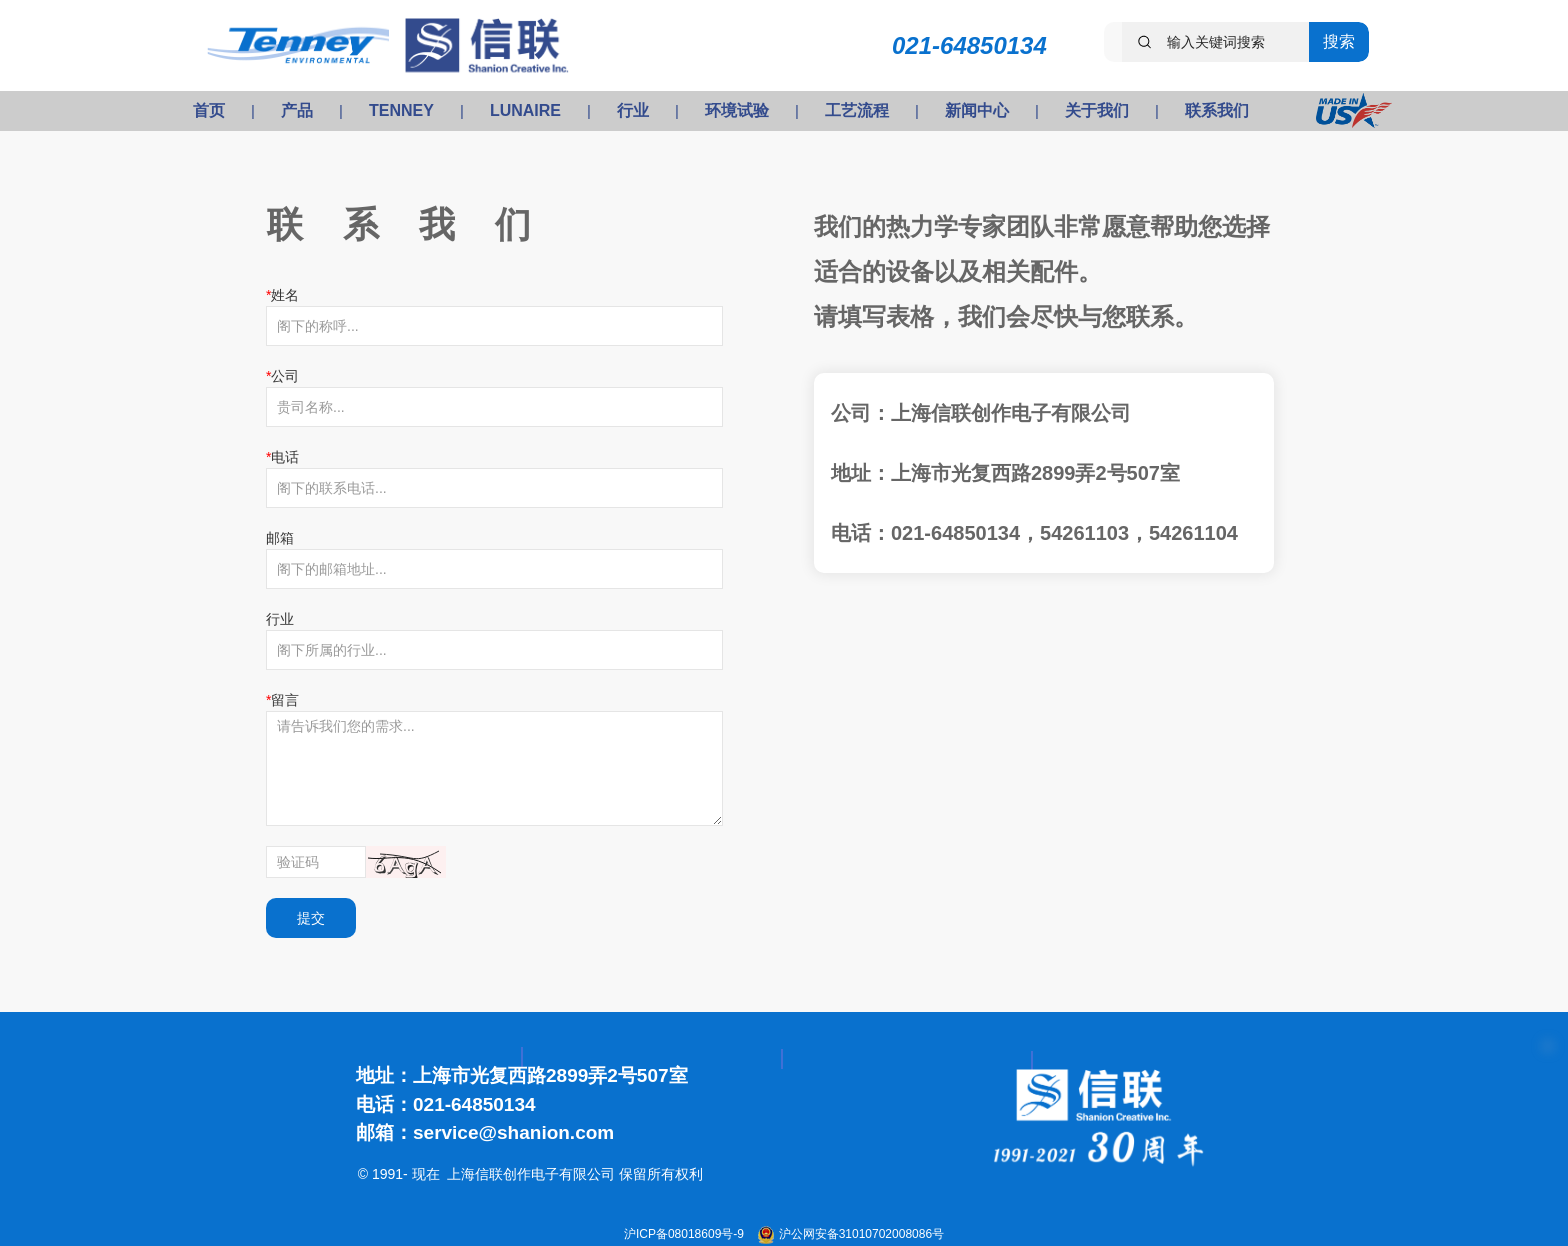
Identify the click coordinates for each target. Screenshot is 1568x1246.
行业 (633, 110)
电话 (285, 457)
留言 (285, 700)
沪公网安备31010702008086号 (861, 1234)
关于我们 (1097, 110)
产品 (297, 110)
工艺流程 (857, 110)
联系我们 (1217, 110)
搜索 (1339, 41)
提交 (311, 918)
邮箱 (280, 538)
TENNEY (401, 110)
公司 (285, 376)
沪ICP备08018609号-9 (685, 1234)
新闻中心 (977, 110)
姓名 (285, 295)
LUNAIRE (525, 110)
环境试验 (737, 110)
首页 (209, 110)
